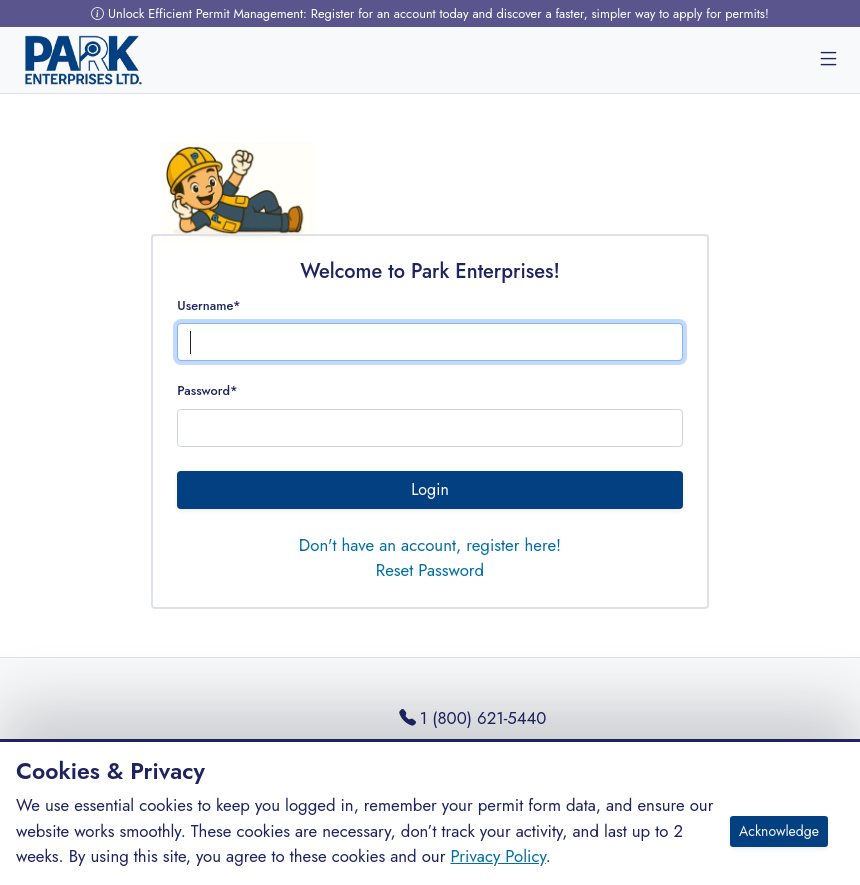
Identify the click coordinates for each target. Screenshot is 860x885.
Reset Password (430, 570)
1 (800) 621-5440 (473, 718)
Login (430, 489)
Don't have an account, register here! (430, 545)
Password (207, 390)
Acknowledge (779, 831)
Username (208, 305)
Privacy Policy (497, 856)
